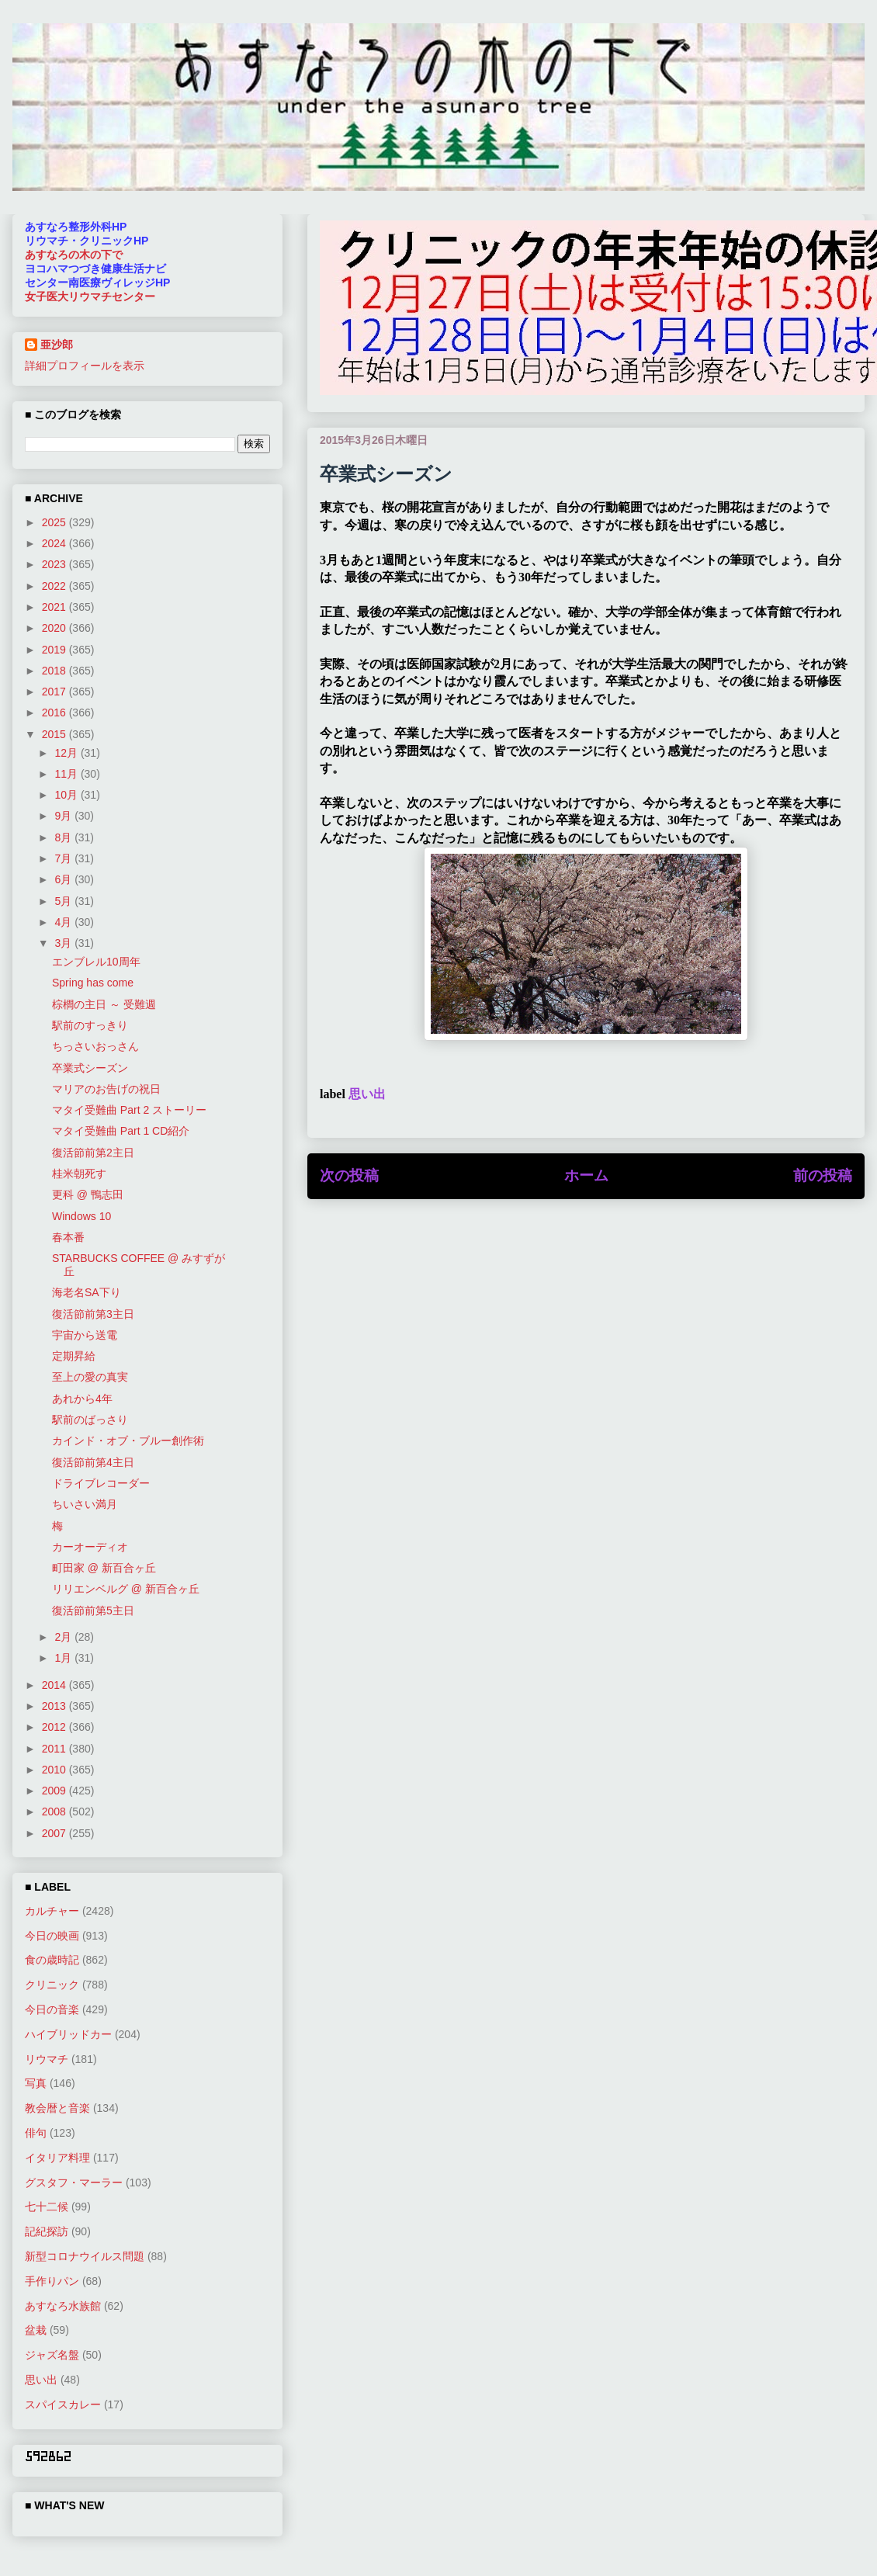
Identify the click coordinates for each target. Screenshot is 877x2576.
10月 (67, 795)
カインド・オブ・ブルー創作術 (128, 1440)
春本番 (68, 1237)
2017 (55, 691)
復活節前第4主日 (93, 1462)
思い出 (367, 1094)
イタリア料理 (57, 2157)
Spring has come (92, 982)
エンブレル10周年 (96, 961)
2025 (55, 522)
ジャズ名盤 (52, 2355)
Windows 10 (81, 1216)
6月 (64, 879)
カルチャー (52, 1911)
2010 (55, 1769)
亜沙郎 (56, 344)
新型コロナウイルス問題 (84, 2256)
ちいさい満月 (84, 1504)
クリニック (52, 1984)
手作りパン (52, 2281)
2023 (55, 564)
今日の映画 (52, 1935)
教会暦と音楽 (57, 2108)
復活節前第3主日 (93, 1314)
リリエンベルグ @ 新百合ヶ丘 (125, 1589)
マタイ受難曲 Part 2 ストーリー (129, 1110)
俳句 (36, 2133)
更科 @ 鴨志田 (87, 1194)
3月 (64, 943)
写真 (36, 2083)
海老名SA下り (86, 1292)
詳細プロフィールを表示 (84, 365)
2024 (55, 543)
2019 (55, 649)
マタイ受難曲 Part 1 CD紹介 (120, 1131)
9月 (64, 816)
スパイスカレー (63, 2404)
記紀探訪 (46, 2231)
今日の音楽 (52, 2009)
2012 (55, 1727)
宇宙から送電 (84, 1335)
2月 (64, 1637)
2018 (55, 670)
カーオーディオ (90, 1547)
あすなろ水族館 (63, 2306)
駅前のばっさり (90, 1419)
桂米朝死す (79, 1173)
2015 (55, 734)
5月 (64, 901)
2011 (55, 1748)
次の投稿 (349, 1175)
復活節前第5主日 (93, 1610)
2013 (55, 1706)
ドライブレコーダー (101, 1483)
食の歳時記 (52, 1960)
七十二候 (46, 2206)
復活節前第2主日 (93, 1152)
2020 (55, 628)
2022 (55, 586)
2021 (55, 607)
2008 (55, 1811)
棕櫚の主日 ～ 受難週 (104, 1004)
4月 (64, 922)
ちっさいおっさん (95, 1046)
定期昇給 (73, 1356)
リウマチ (46, 2059)
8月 (64, 837)
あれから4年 (82, 1398)
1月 (64, 1658)
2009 (55, 1790)
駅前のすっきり (90, 1025)
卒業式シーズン (90, 1068)
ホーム (586, 1175)
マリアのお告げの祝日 (106, 1089)
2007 (55, 1833)
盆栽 (36, 2330)
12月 (67, 753)
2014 (55, 1685)
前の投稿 (822, 1175)
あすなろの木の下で (74, 254)
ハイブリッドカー (68, 2034)
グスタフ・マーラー (74, 2182)
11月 (67, 774)
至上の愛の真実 (90, 1377)
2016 (55, 712)
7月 (64, 858)
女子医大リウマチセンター (90, 296)
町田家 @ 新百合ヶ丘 (104, 1568)
